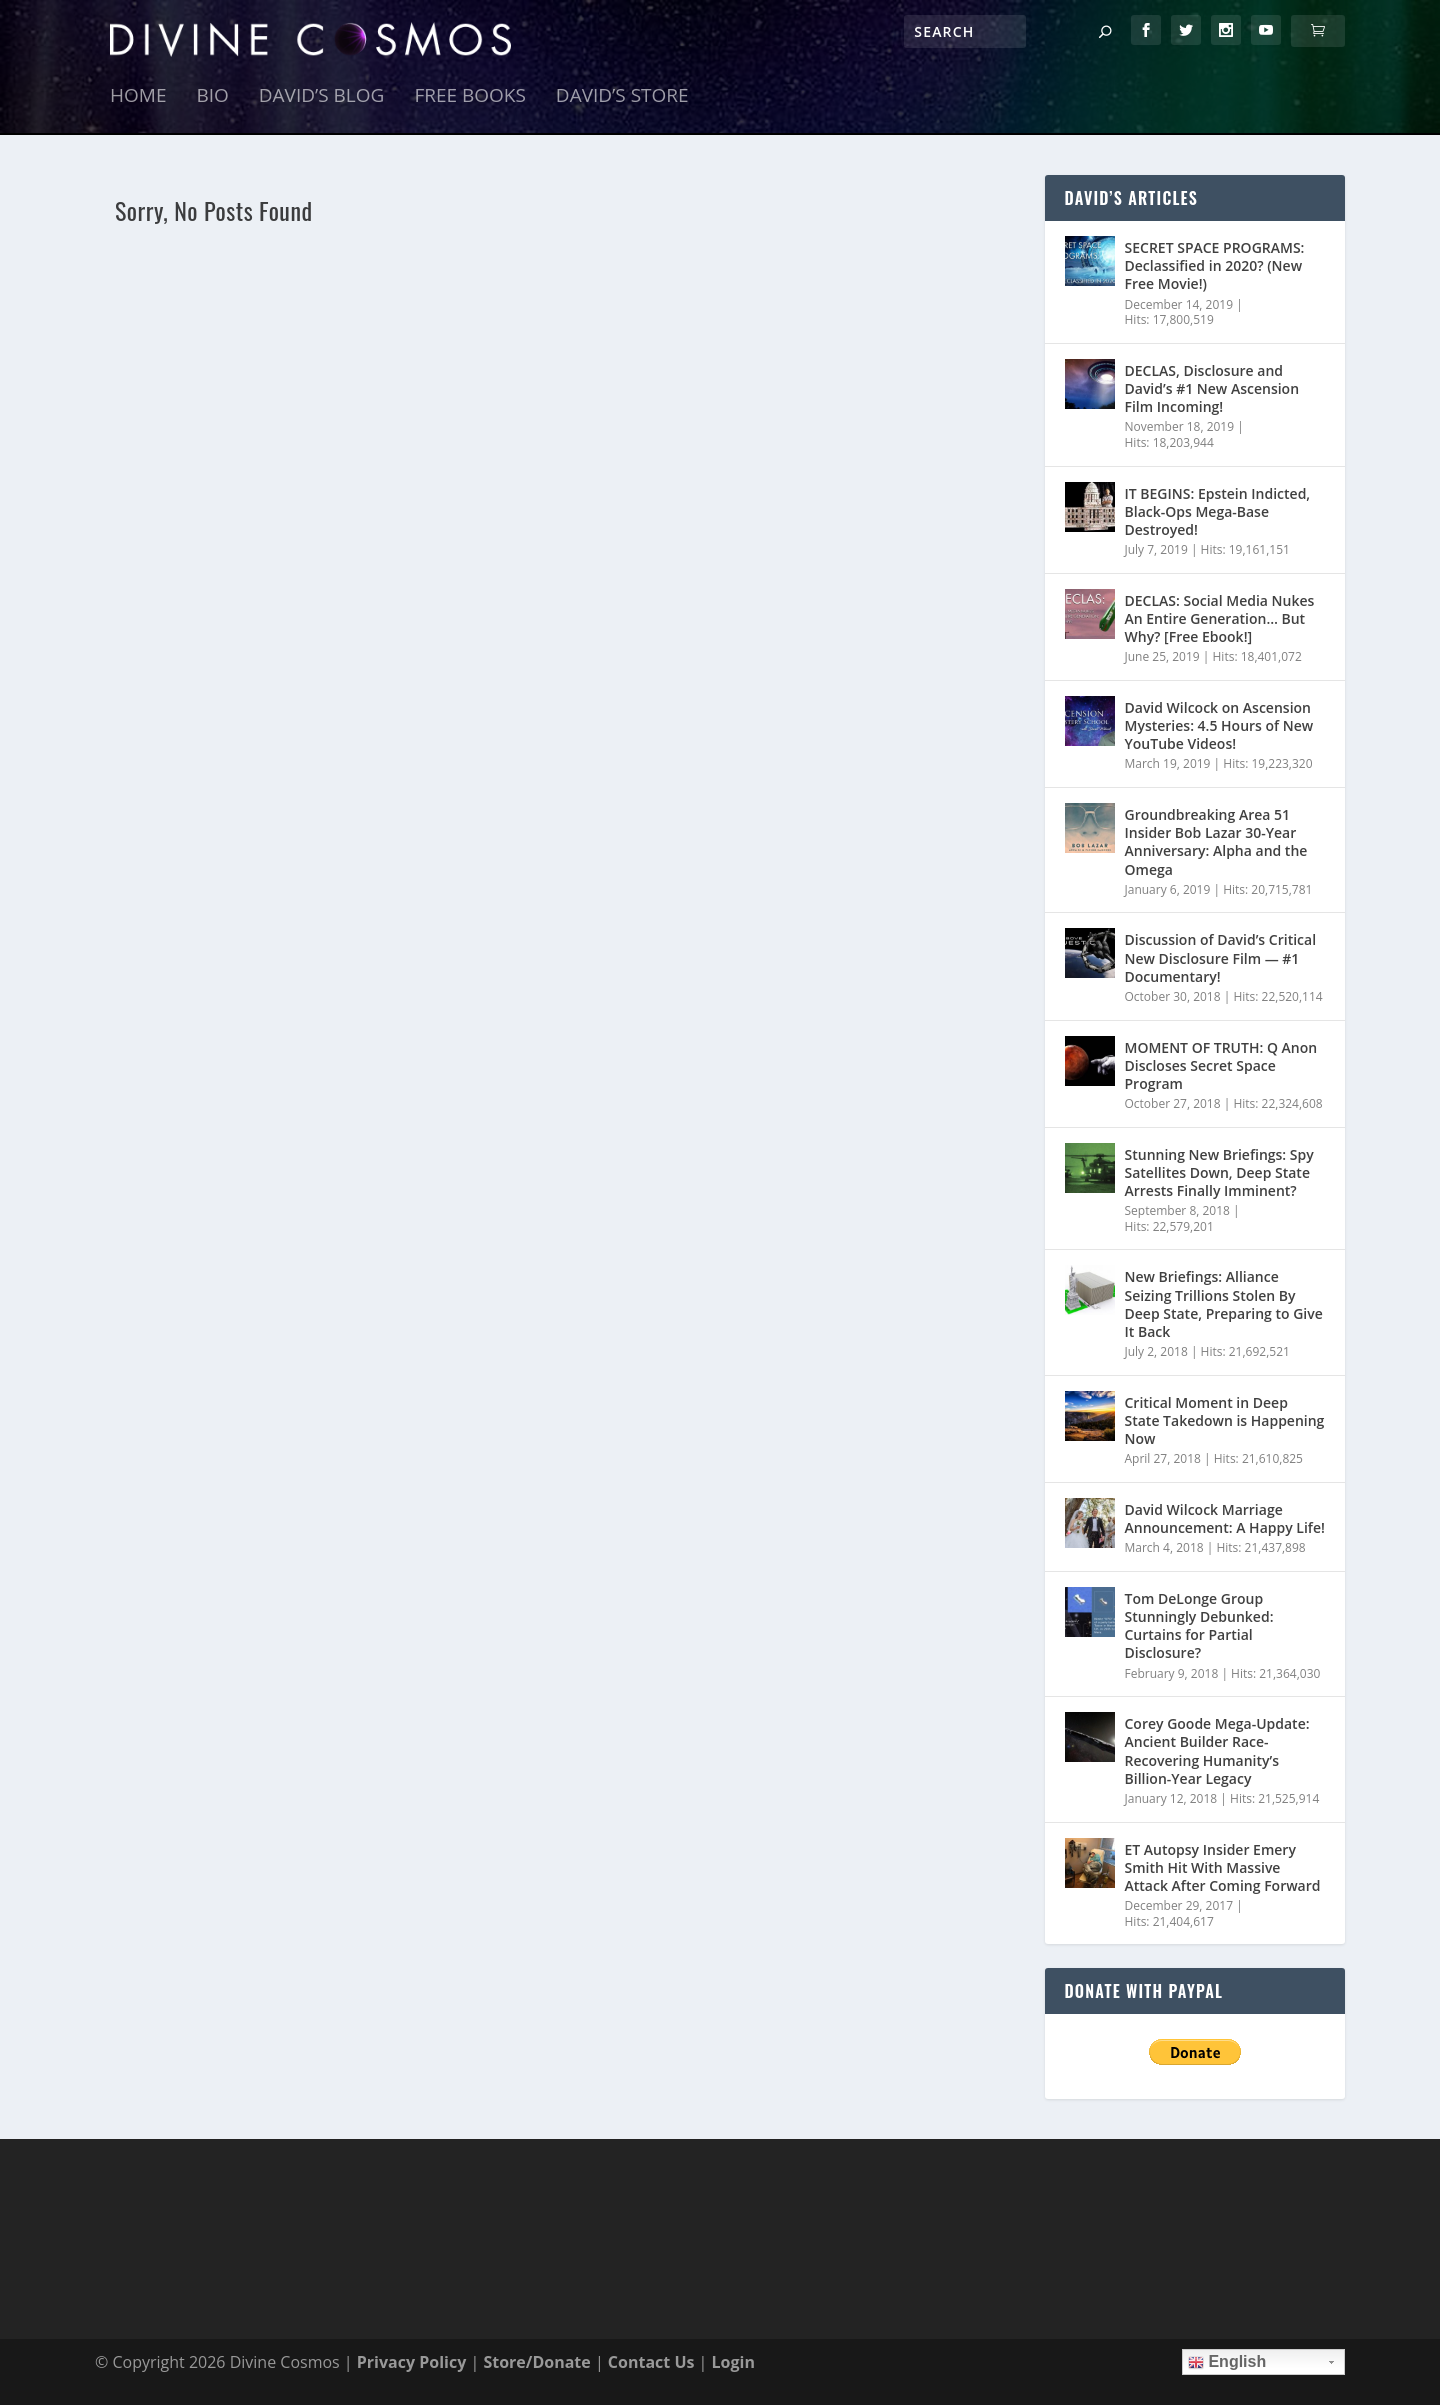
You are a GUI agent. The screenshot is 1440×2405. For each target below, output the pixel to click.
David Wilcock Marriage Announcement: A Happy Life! (1225, 1518)
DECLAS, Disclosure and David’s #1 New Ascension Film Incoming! (1212, 388)
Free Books (469, 97)
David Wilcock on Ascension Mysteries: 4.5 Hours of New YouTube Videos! (1219, 725)
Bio (212, 97)
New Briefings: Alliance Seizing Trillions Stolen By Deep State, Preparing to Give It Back (1224, 1305)
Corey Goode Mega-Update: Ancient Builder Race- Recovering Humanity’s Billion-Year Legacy (1217, 1751)
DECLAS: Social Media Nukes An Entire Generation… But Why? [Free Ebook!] (1220, 618)
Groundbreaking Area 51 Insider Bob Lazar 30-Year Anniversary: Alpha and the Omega (1216, 842)
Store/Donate (536, 2362)
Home (138, 97)
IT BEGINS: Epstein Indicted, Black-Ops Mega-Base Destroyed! (1218, 511)
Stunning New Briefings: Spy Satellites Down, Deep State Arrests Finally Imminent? (1219, 1172)
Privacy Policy (412, 2362)
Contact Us (651, 2362)
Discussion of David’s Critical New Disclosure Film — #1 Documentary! (1221, 958)
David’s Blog (322, 97)
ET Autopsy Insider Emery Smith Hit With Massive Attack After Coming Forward (1223, 1867)
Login (733, 2362)
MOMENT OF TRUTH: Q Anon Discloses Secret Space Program (1221, 1065)
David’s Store (622, 97)
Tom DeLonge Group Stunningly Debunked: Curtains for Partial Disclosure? (1199, 1626)
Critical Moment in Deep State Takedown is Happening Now (1225, 1420)
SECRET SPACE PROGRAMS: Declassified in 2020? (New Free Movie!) (1215, 265)
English (1227, 2362)
